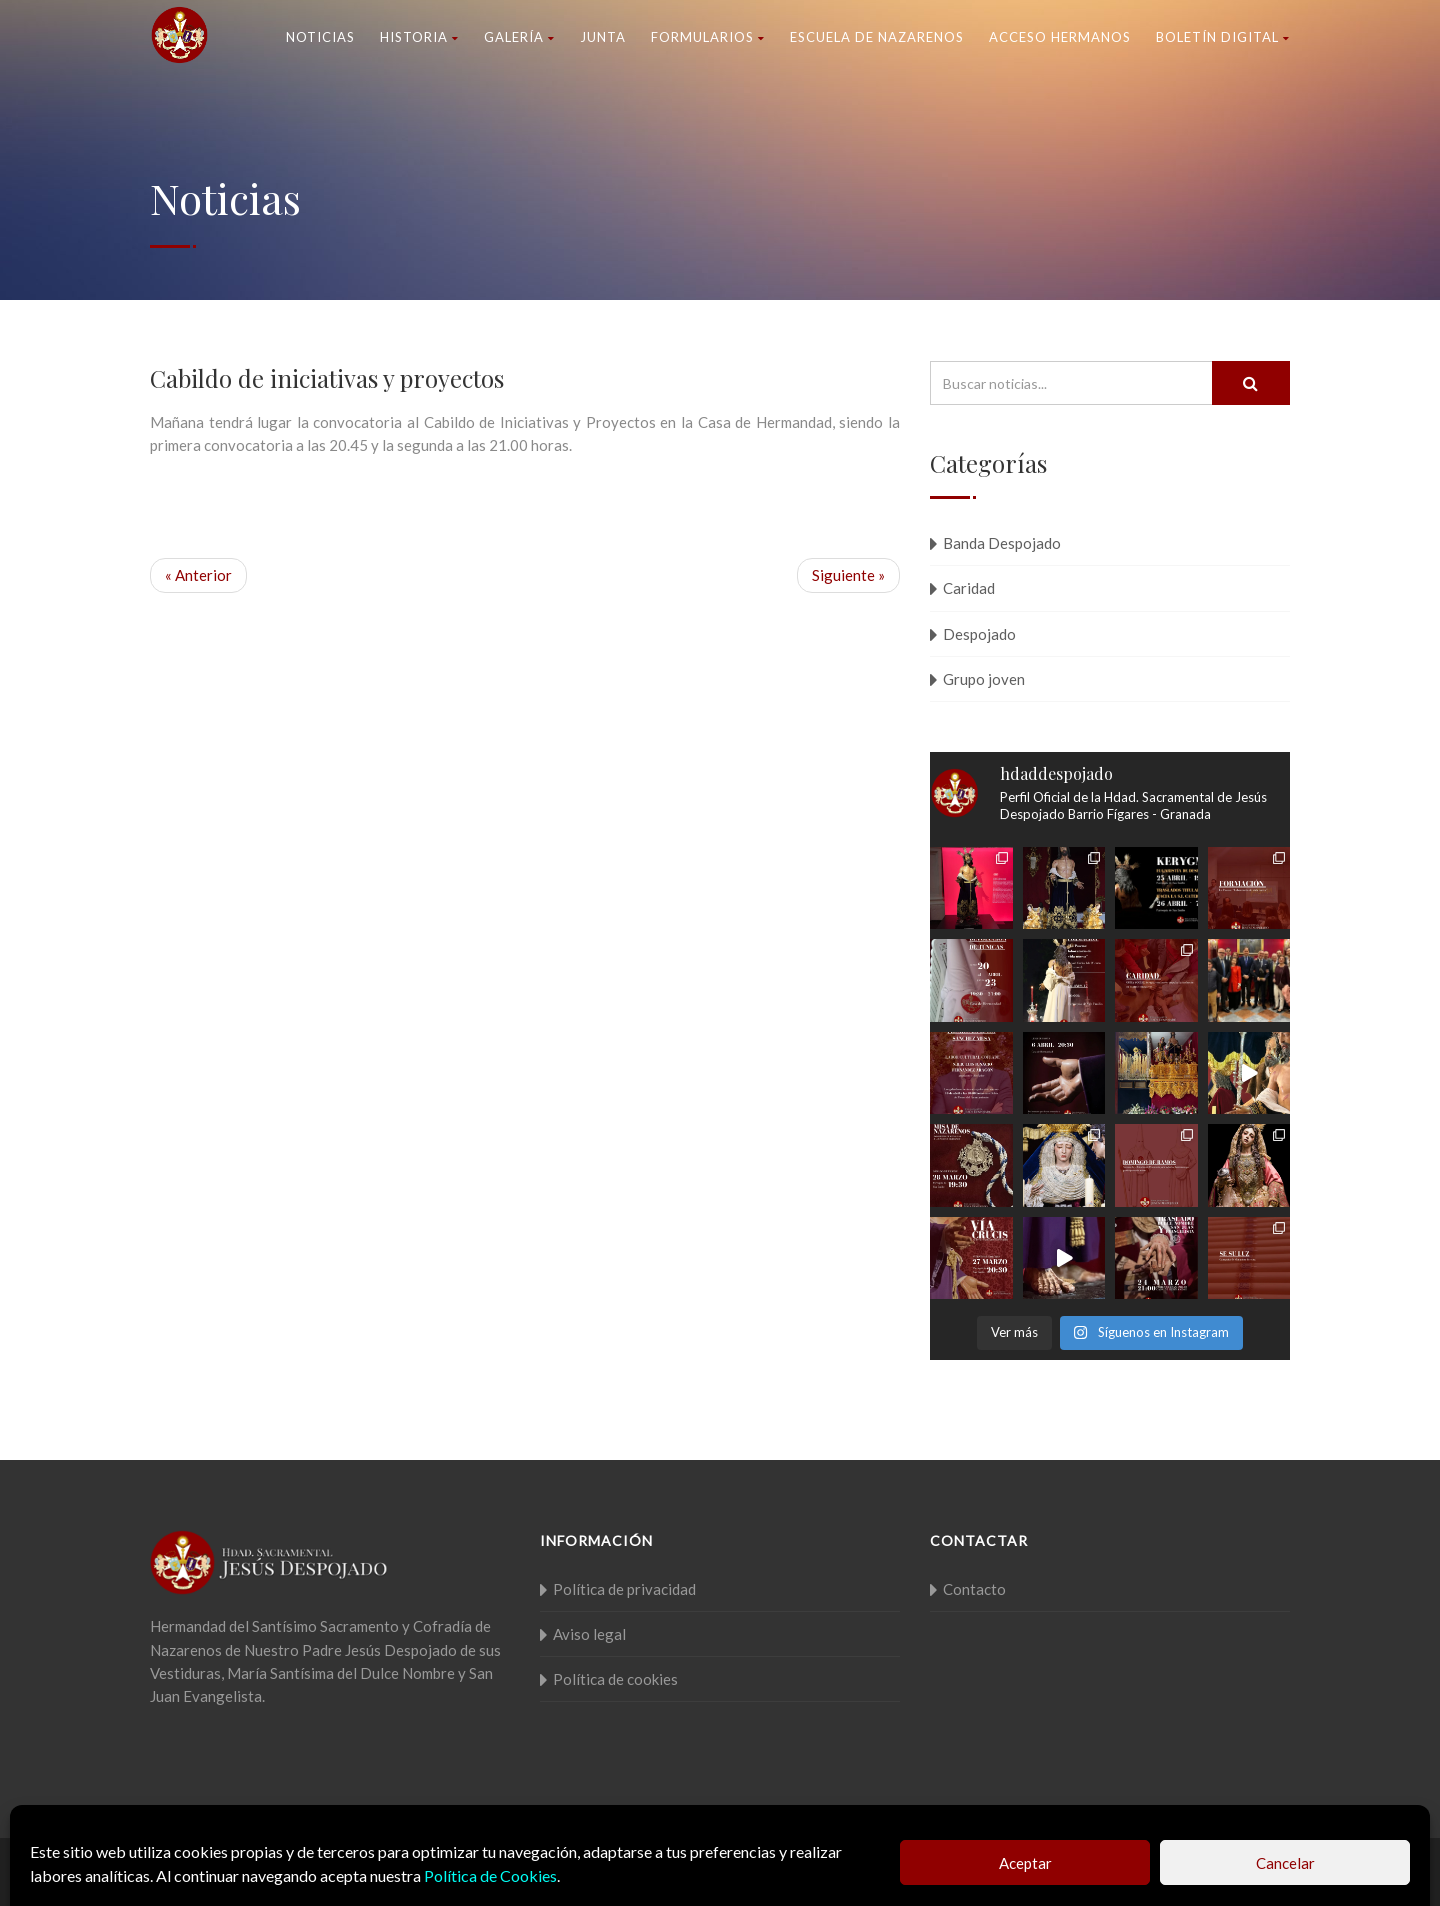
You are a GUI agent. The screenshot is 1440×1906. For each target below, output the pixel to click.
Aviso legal (589, 1634)
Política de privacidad (624, 1589)
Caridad (969, 588)
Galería (519, 37)
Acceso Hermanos (1060, 37)
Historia (419, 37)
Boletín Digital (1223, 37)
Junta (603, 37)
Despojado (979, 634)
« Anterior (198, 575)
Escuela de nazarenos (877, 37)
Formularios (708, 37)
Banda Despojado (1002, 543)
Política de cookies (615, 1679)
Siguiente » (848, 575)
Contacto (974, 1589)
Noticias (320, 37)
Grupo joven (984, 679)
